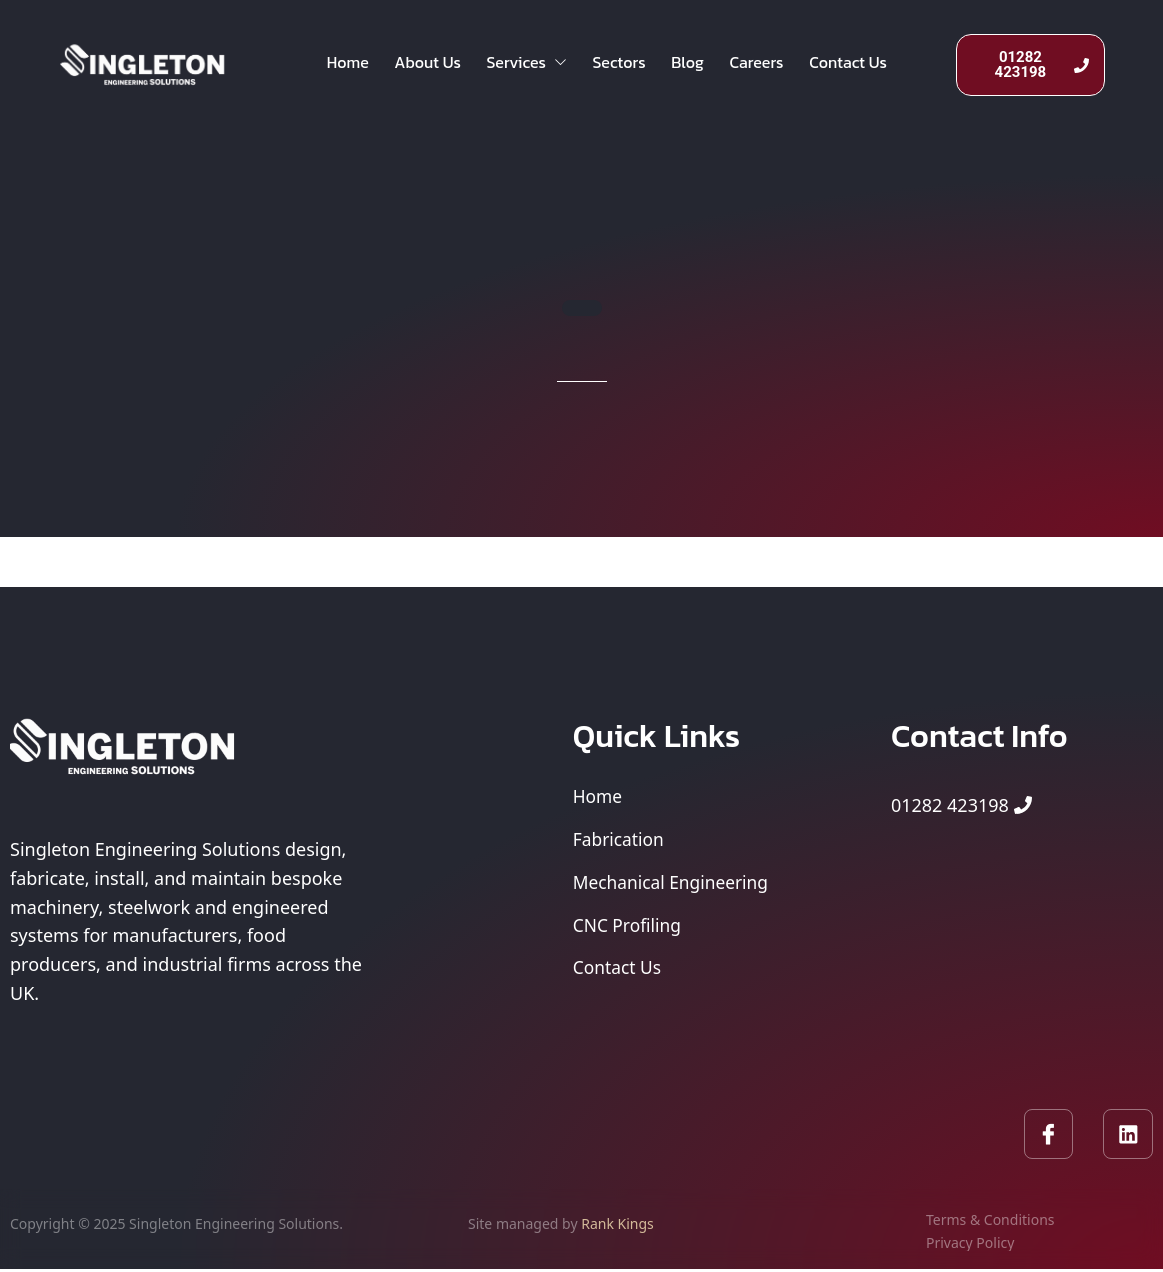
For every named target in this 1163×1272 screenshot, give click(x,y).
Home (350, 65)
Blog (707, 65)
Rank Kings (617, 1225)
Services (538, 65)
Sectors (634, 65)
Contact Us (877, 65)
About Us (434, 65)
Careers (781, 65)
